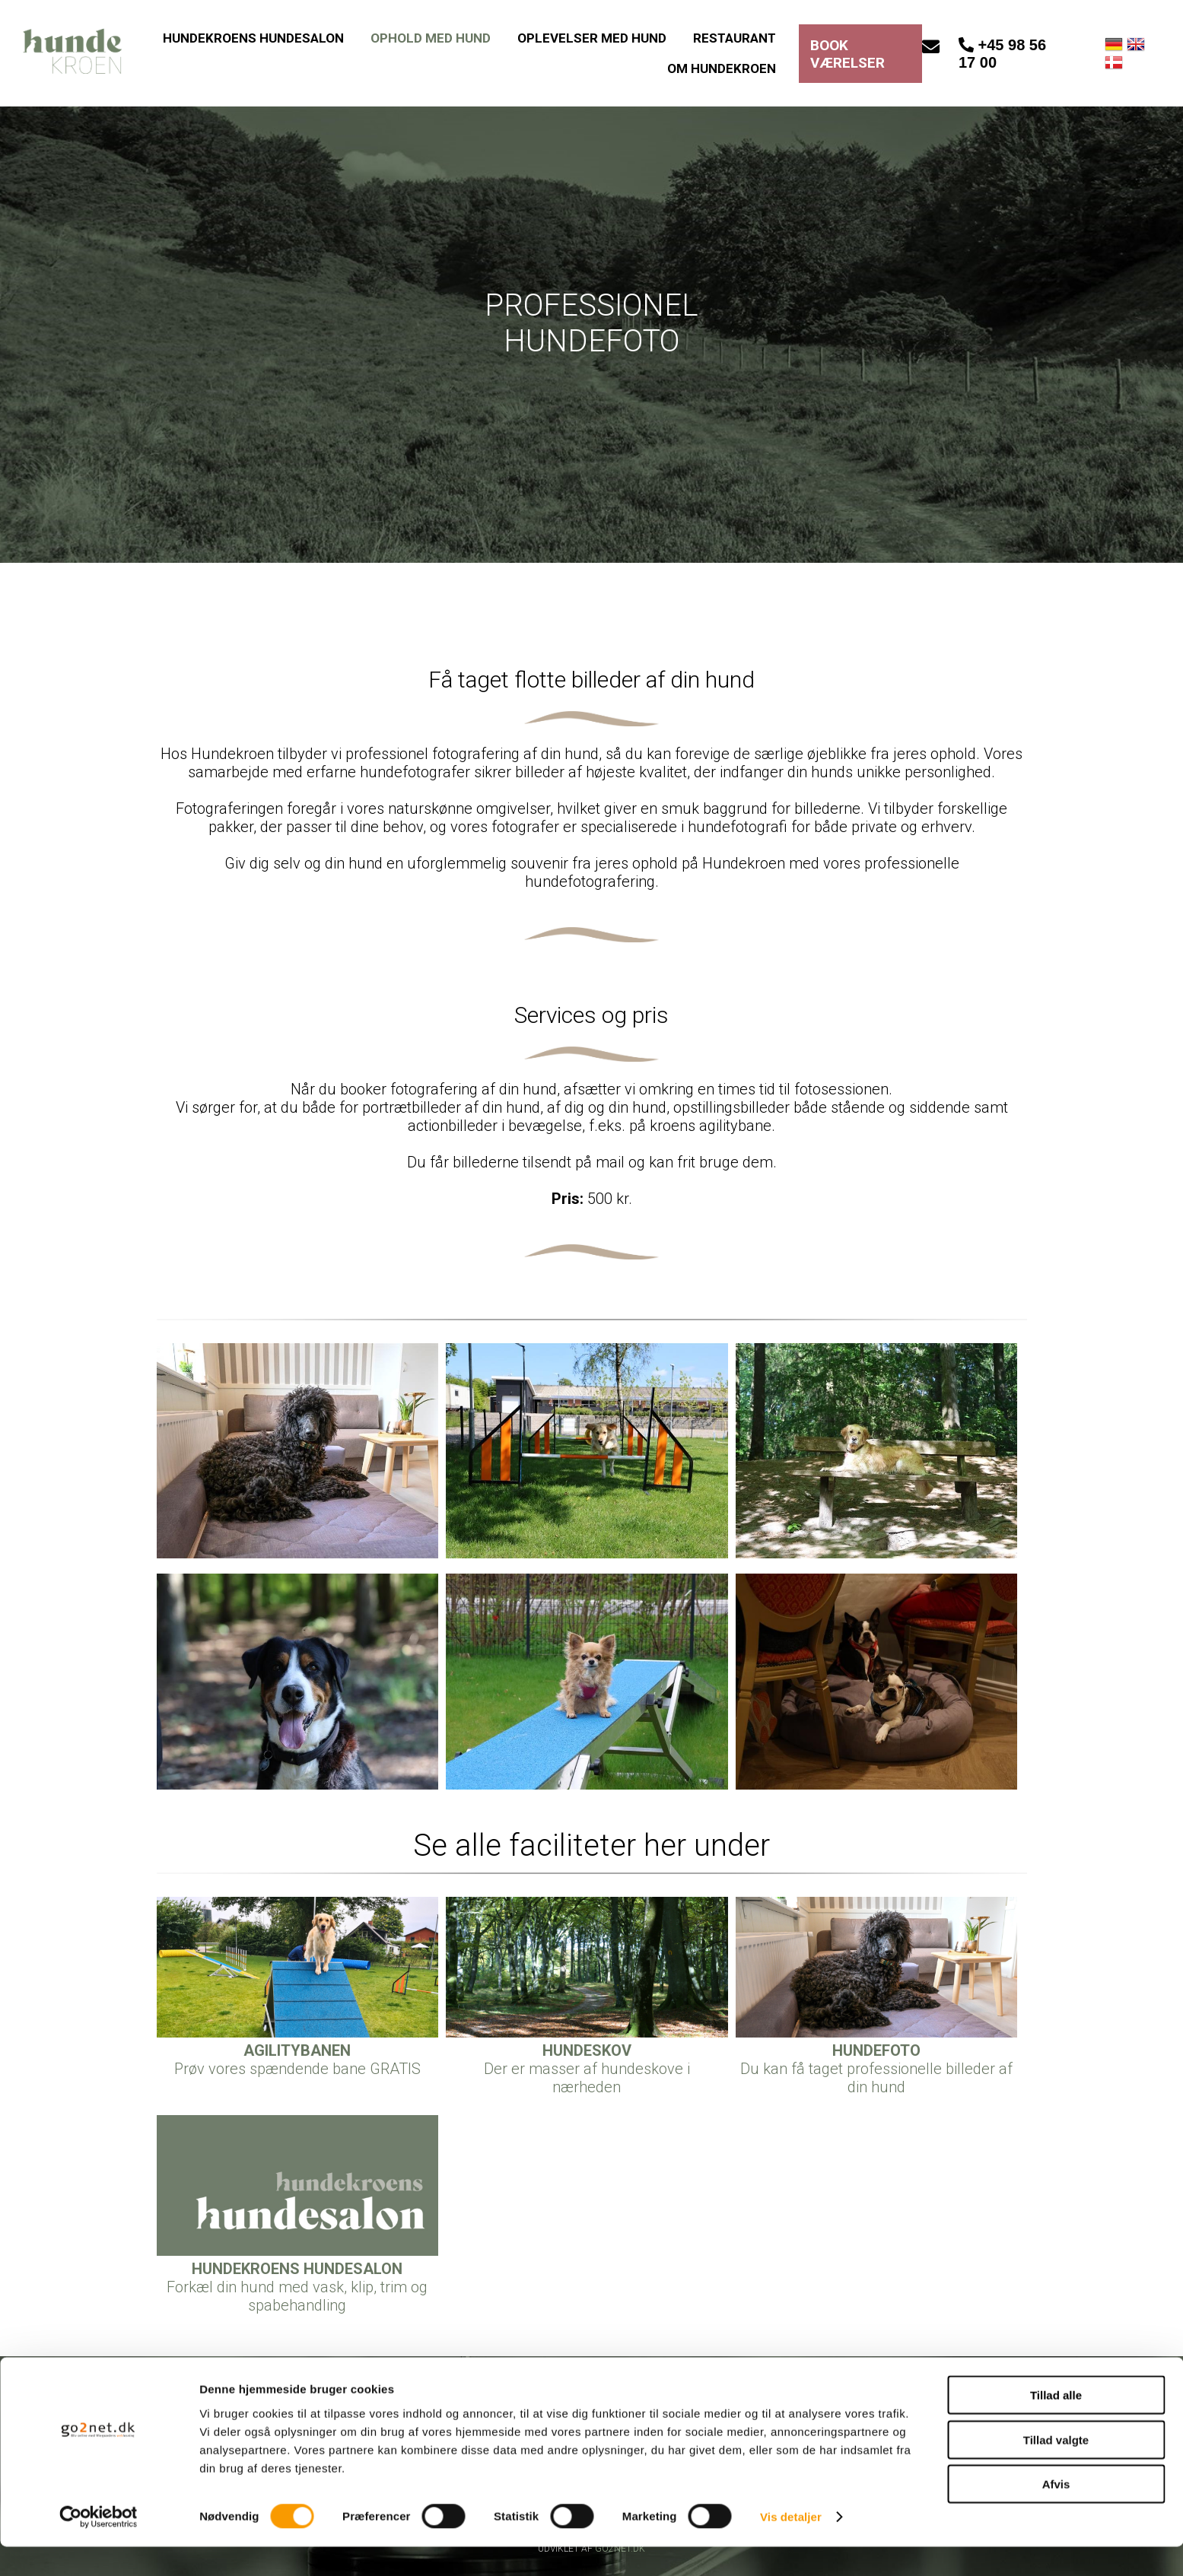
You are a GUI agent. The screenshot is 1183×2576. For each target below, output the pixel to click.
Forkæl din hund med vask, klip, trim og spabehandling (297, 2287)
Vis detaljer (791, 2545)
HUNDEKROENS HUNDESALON (253, 38)
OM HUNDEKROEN (721, 68)
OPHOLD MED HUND (430, 38)
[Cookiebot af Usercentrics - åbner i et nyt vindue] (98, 2546)
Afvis (1056, 2513)
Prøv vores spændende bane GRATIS (297, 2059)
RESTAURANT (734, 38)
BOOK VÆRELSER (847, 54)
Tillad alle (1056, 2424)
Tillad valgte (1056, 2469)
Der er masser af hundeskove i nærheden (587, 2068)
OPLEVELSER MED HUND (591, 38)
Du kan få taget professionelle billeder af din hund (876, 2068)
